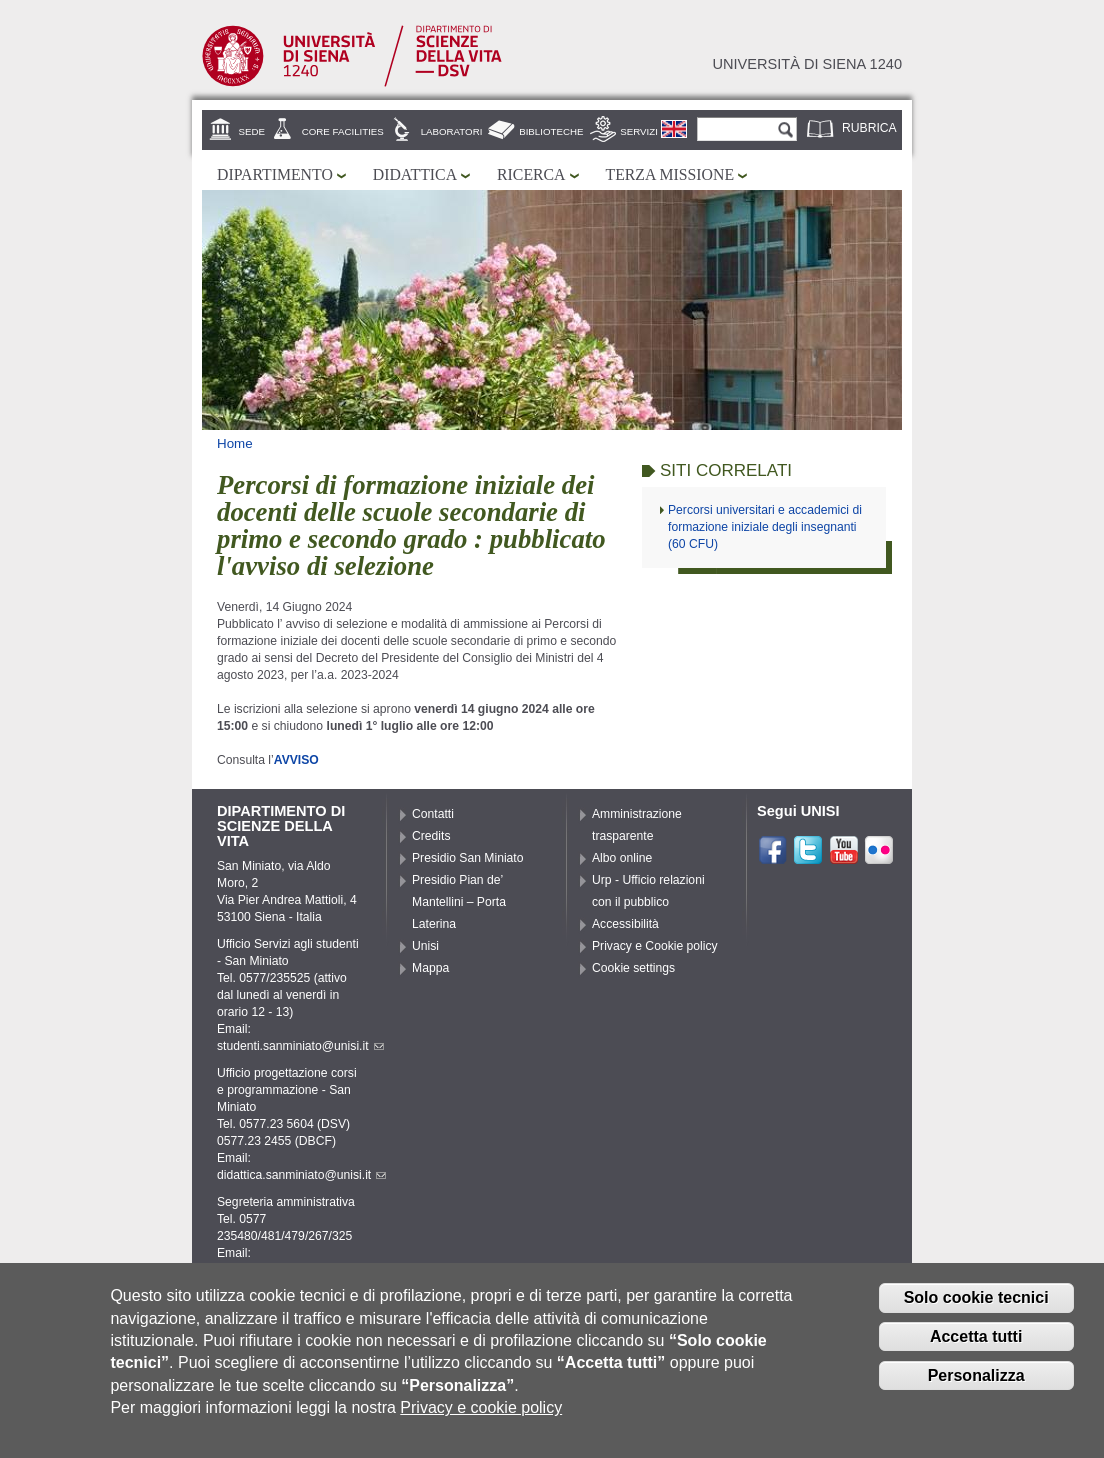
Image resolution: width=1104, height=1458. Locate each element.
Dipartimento (275, 174)
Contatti (433, 814)
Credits (431, 836)
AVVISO (298, 760)
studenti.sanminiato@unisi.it (300, 1046)
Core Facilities (343, 131)
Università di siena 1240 (807, 64)
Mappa (430, 968)
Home (235, 443)
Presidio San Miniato (468, 858)
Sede (252, 131)
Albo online (622, 858)
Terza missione (670, 174)
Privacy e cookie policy (481, 1411)
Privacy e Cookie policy (655, 946)
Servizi (639, 131)
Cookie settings (633, 968)
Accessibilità (625, 924)
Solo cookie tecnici (976, 1301)
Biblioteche (551, 131)
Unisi (425, 946)
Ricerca (531, 174)
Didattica (415, 174)
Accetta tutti (976, 1340)
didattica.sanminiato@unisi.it (301, 1175)
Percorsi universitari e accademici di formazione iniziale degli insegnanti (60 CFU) (765, 527)
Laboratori (452, 131)
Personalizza (976, 1379)
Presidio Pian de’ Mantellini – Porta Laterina (459, 902)
